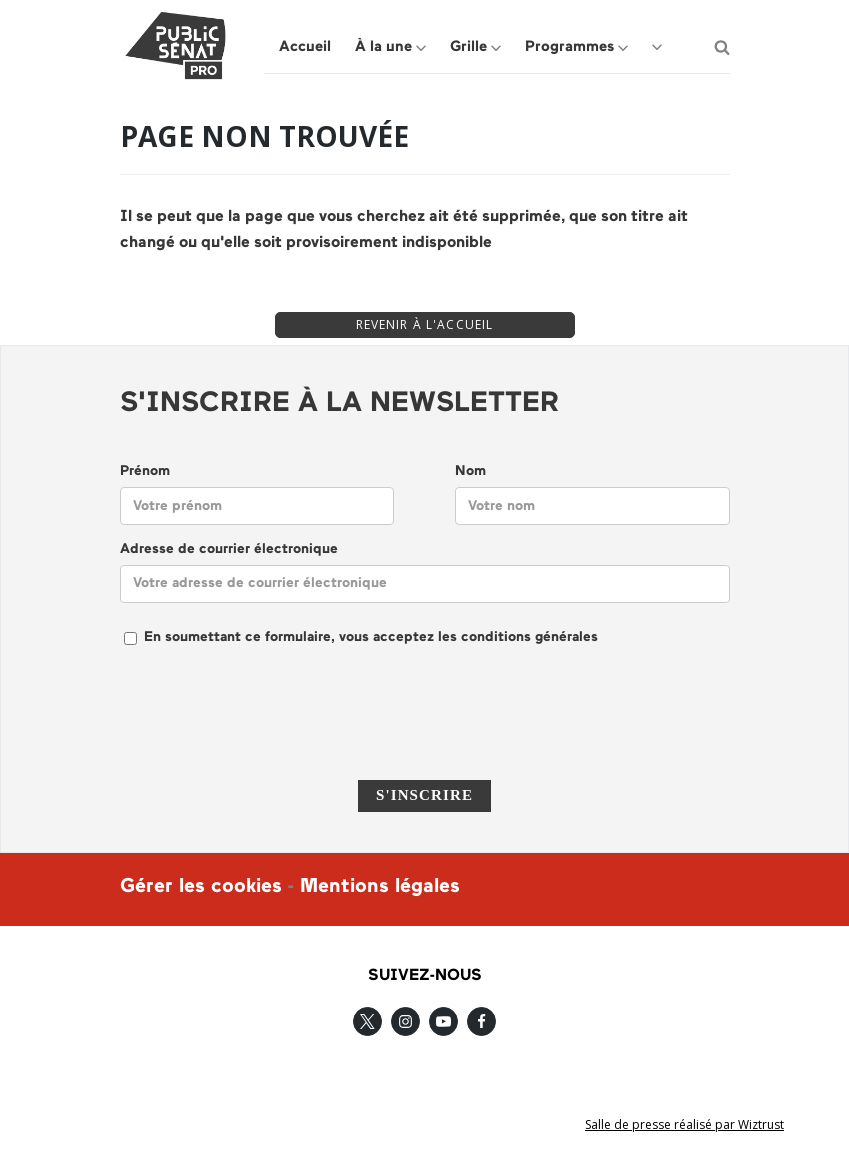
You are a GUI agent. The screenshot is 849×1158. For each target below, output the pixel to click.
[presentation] (425, 726)
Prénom (145, 471)
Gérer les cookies (201, 887)
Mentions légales (380, 887)
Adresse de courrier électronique (229, 549)
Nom (470, 471)
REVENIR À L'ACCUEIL (425, 324)
